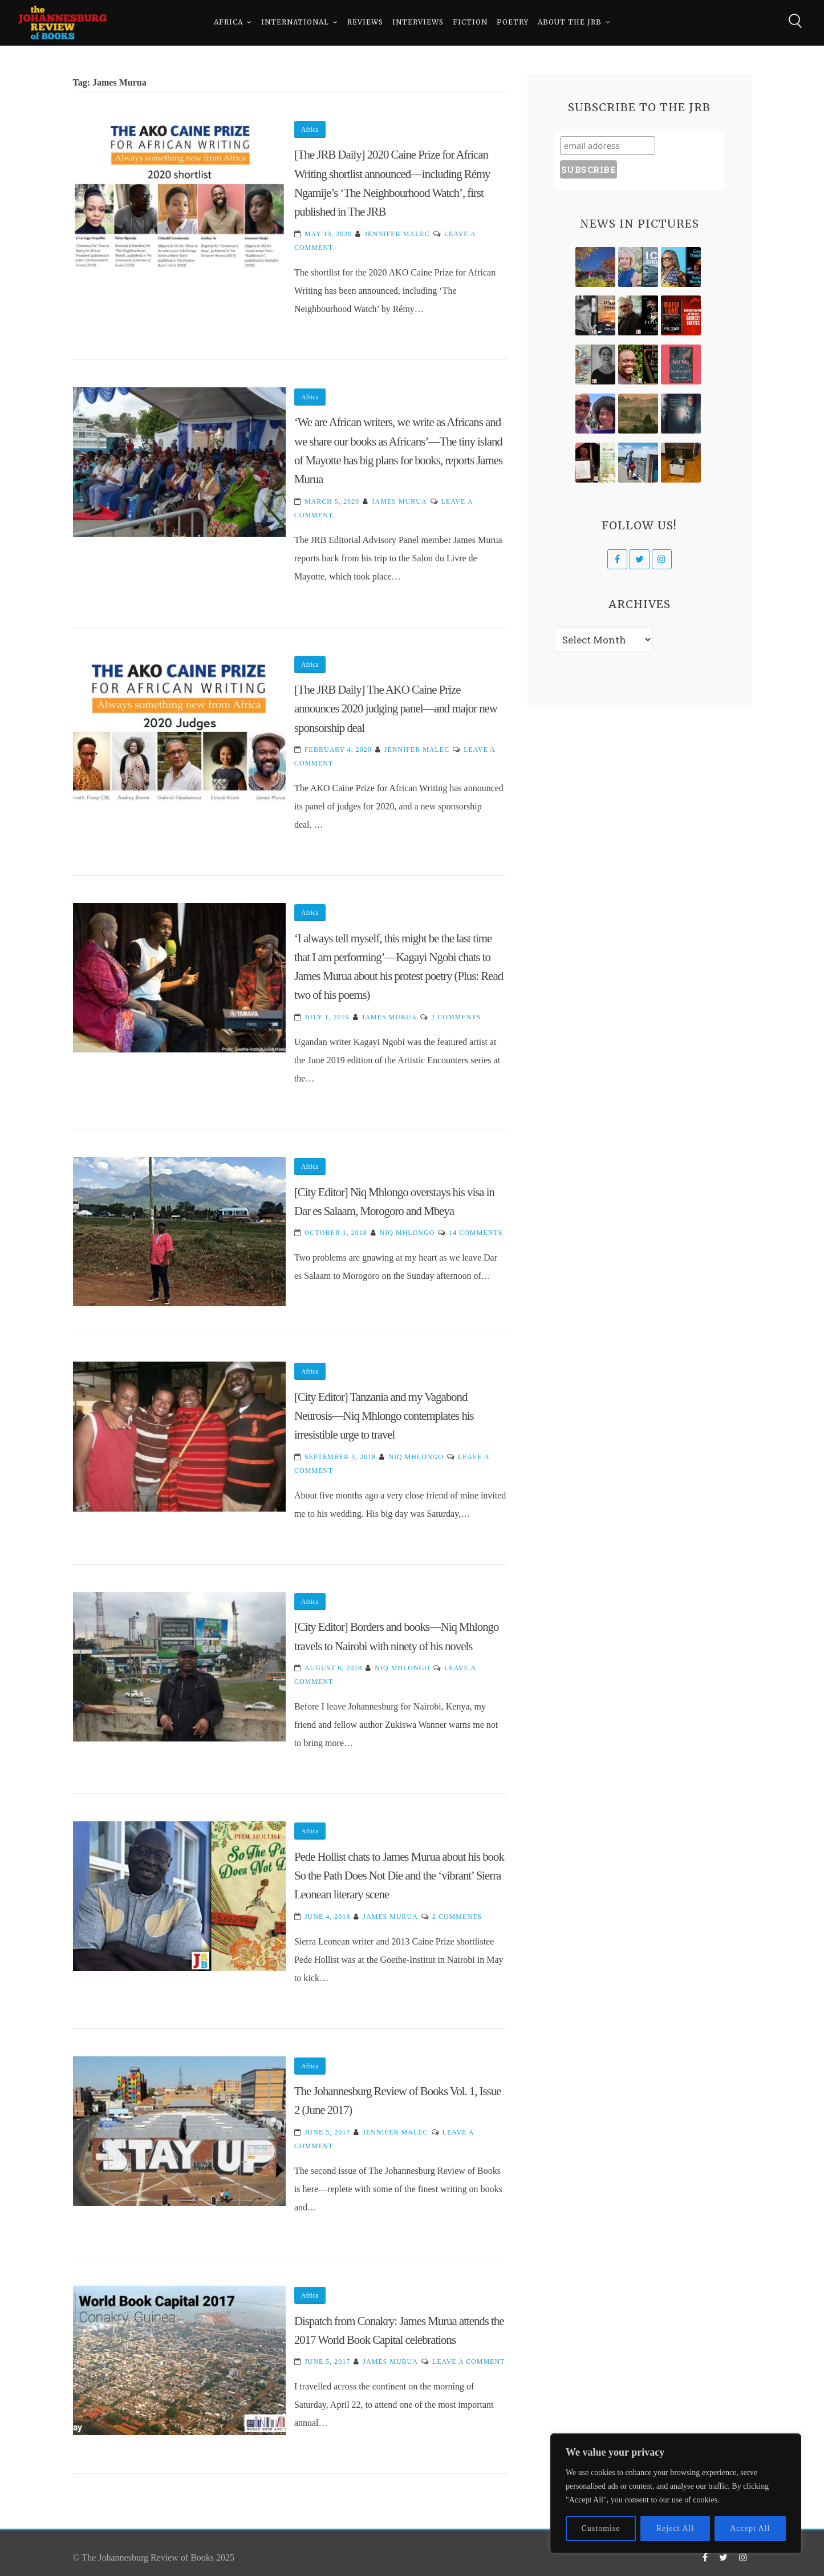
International (295, 22)
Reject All (675, 2528)
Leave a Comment (468, 2362)
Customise (601, 2528)
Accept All (750, 2528)
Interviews (418, 22)
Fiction (470, 22)
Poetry (513, 22)
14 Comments (475, 1233)
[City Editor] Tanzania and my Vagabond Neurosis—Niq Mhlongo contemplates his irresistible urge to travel (384, 1415)
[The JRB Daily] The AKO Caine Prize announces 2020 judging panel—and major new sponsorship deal (395, 708)
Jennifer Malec (396, 234)
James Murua (399, 501)
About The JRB (570, 22)
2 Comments (456, 1017)
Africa (228, 22)
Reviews (365, 22)
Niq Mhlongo (407, 1233)
